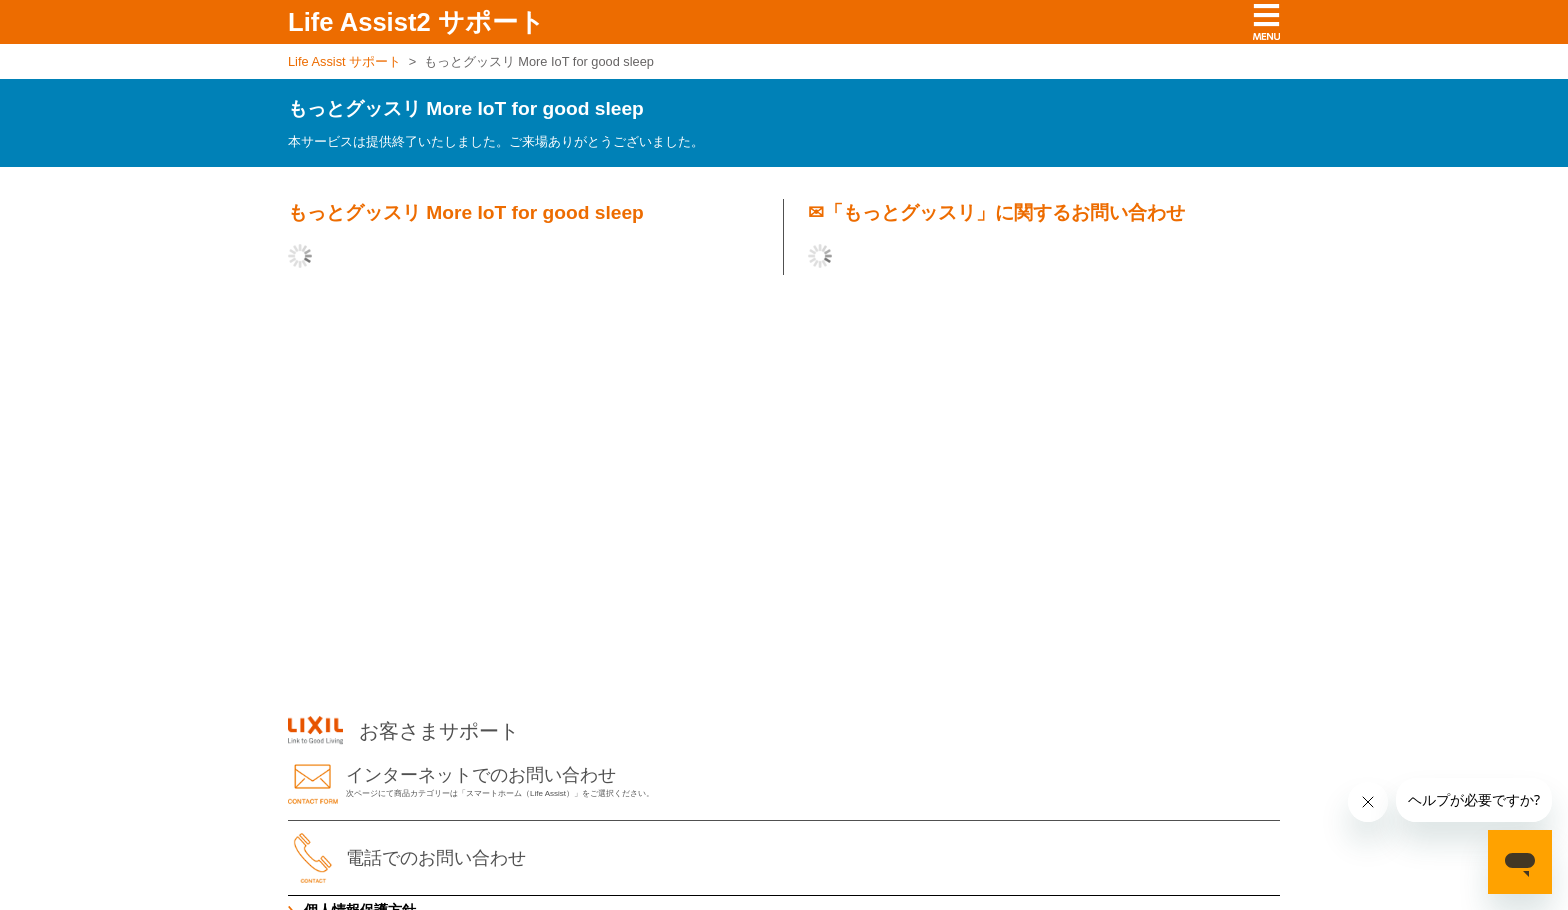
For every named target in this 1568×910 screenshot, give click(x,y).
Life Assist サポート (344, 61)
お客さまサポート (403, 731)
